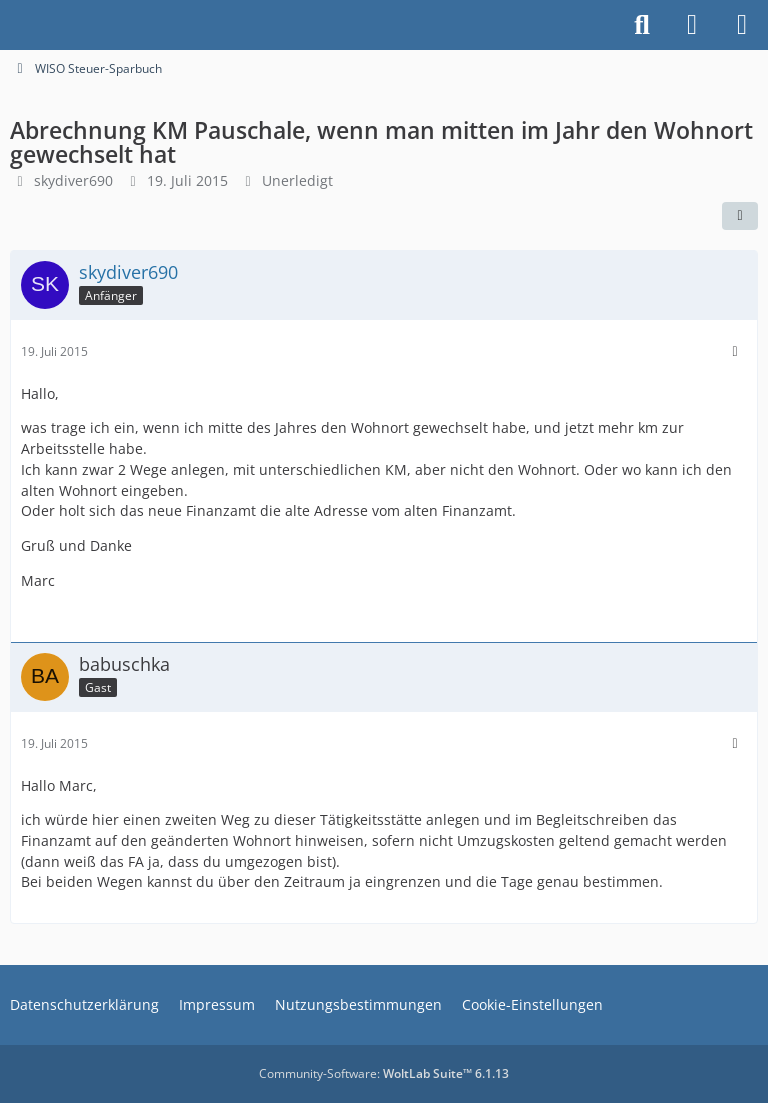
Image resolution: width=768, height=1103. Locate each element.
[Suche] (642, 25)
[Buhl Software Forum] (10, 25)
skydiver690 (73, 180)
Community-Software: (384, 1073)
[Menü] (742, 25)
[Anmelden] (692, 25)
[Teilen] (740, 216)
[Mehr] (735, 351)
